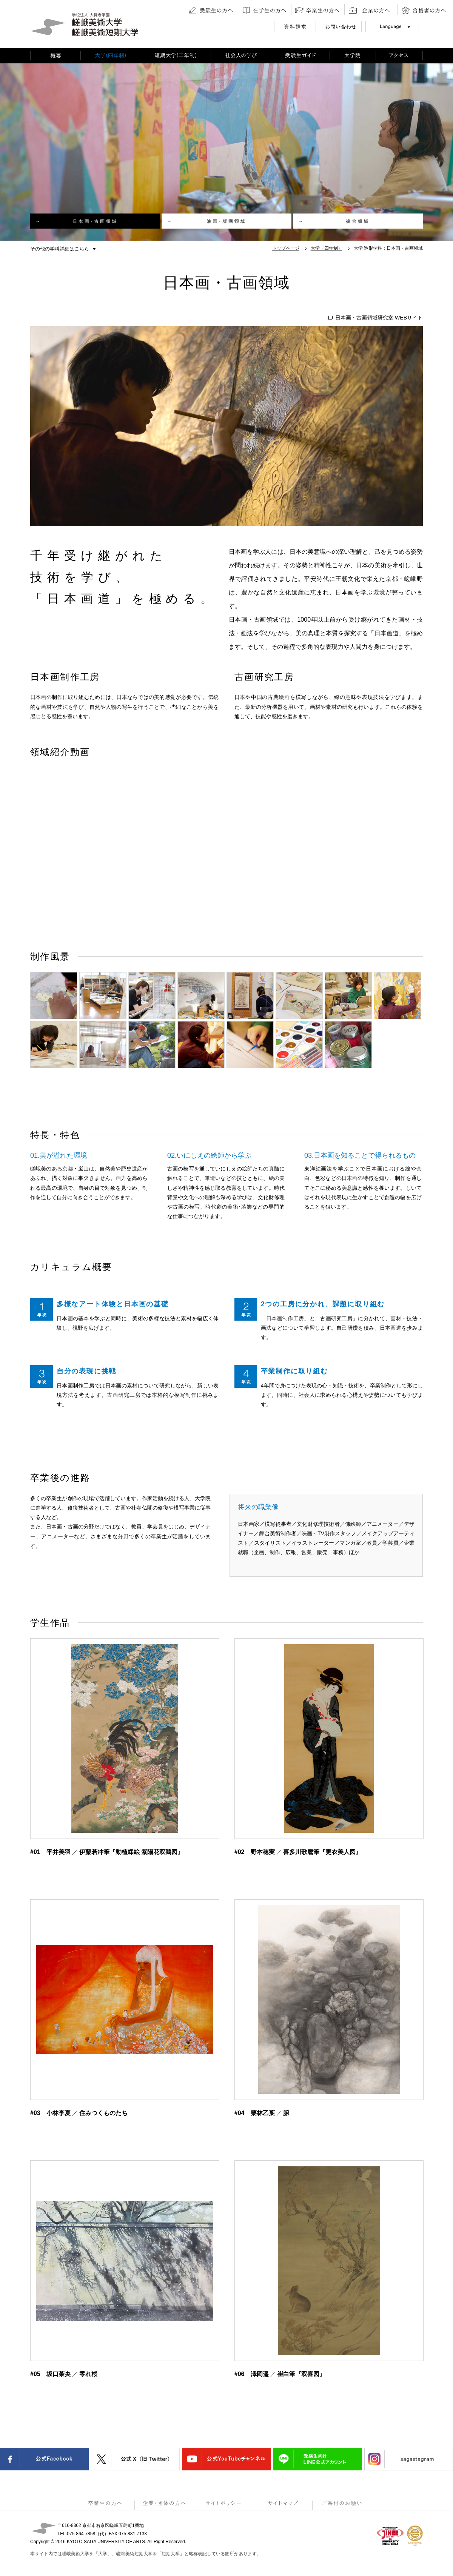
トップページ (285, 248)
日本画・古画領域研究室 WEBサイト (379, 318)
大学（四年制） (326, 248)
